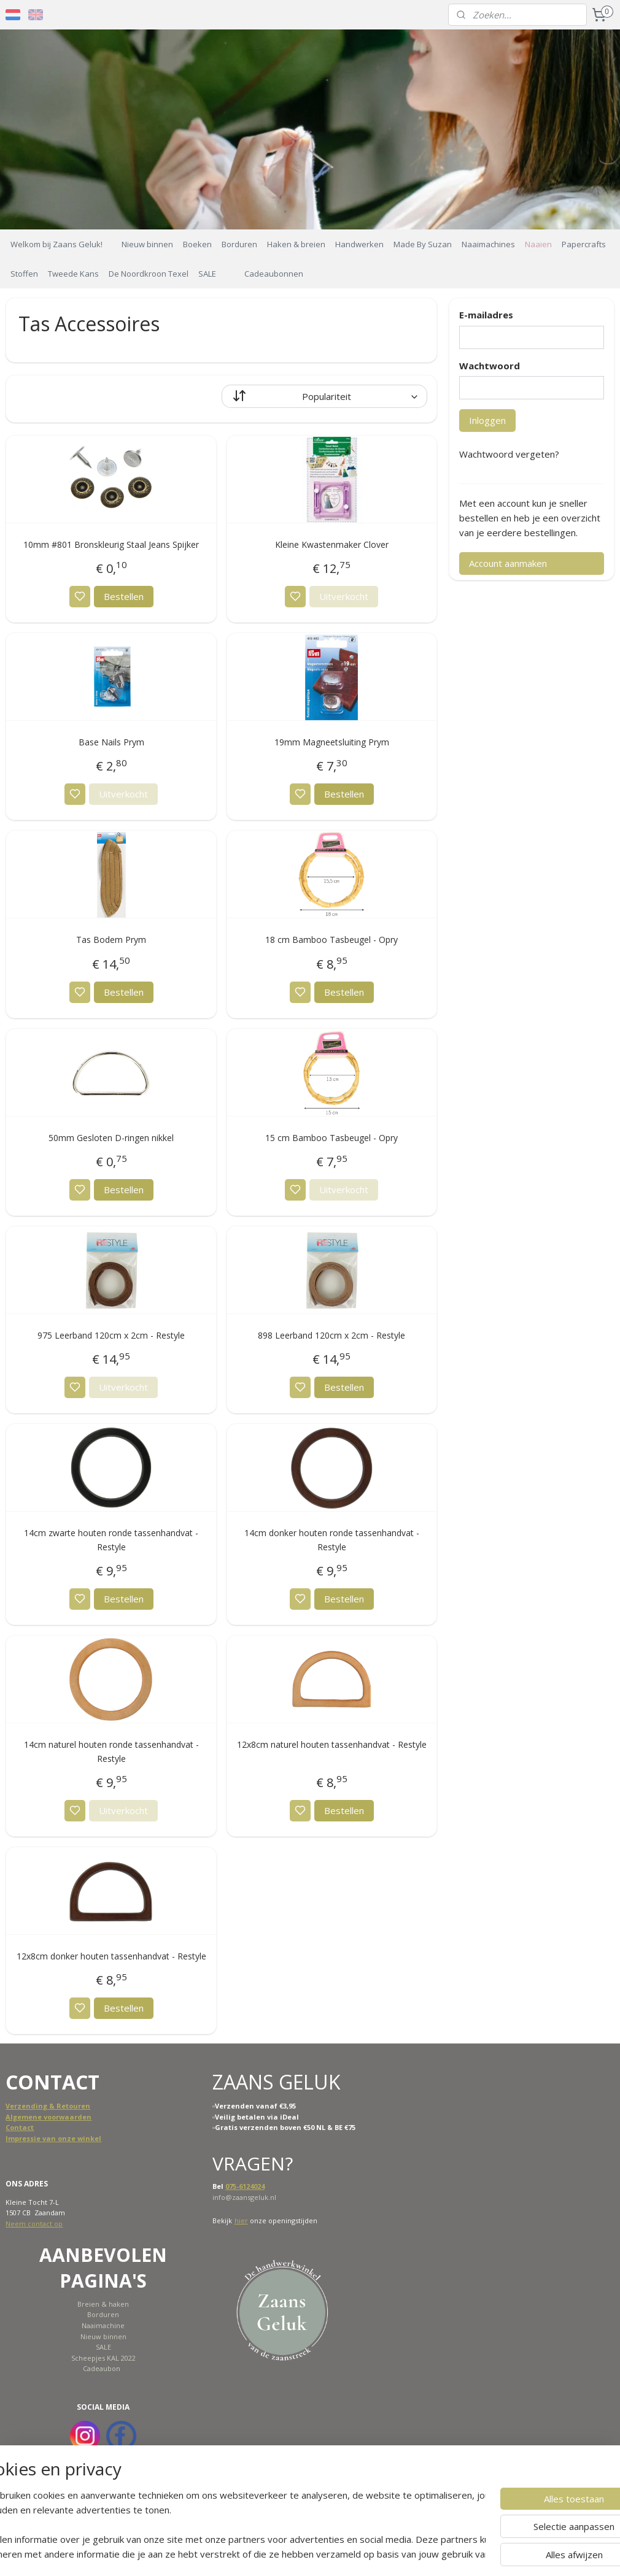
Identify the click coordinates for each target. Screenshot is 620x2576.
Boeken (197, 244)
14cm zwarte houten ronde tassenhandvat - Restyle (111, 1539)
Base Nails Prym (111, 742)
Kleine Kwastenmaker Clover (332, 544)
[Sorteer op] (324, 396)
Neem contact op (34, 2223)
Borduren (239, 244)
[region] (229, 2524)
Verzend (21, 2105)
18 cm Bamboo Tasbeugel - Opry (331, 939)
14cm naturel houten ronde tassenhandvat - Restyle (111, 1751)
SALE (207, 273)
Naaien (538, 244)
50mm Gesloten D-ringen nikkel (111, 1138)
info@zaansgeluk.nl (244, 2197)
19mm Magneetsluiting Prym (331, 742)
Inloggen (487, 420)
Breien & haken (103, 2304)
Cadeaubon (101, 2368)
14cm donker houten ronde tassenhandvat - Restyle (331, 1539)
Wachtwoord (489, 365)
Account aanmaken (508, 563)
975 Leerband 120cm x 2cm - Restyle (111, 1335)
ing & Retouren (63, 2105)
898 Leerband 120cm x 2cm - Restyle (331, 1335)
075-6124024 (245, 2186)
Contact (20, 2127)
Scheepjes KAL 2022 (103, 2358)
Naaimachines (488, 244)
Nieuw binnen (147, 244)
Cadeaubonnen (273, 273)
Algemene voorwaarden (48, 2116)
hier (241, 2220)
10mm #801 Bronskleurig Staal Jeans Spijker (111, 544)
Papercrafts (584, 244)
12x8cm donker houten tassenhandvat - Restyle (111, 1956)
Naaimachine (103, 2325)
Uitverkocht (343, 596)
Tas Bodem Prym (111, 939)
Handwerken (359, 244)
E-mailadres (486, 315)
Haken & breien (296, 244)
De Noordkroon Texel (148, 273)
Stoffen (24, 273)
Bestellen (124, 596)
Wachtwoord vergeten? (509, 454)
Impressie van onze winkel (53, 2138)
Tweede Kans (73, 273)
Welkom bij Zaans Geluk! (56, 244)
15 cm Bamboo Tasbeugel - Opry (331, 1138)
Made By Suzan (422, 244)
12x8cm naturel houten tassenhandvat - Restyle (332, 1744)
